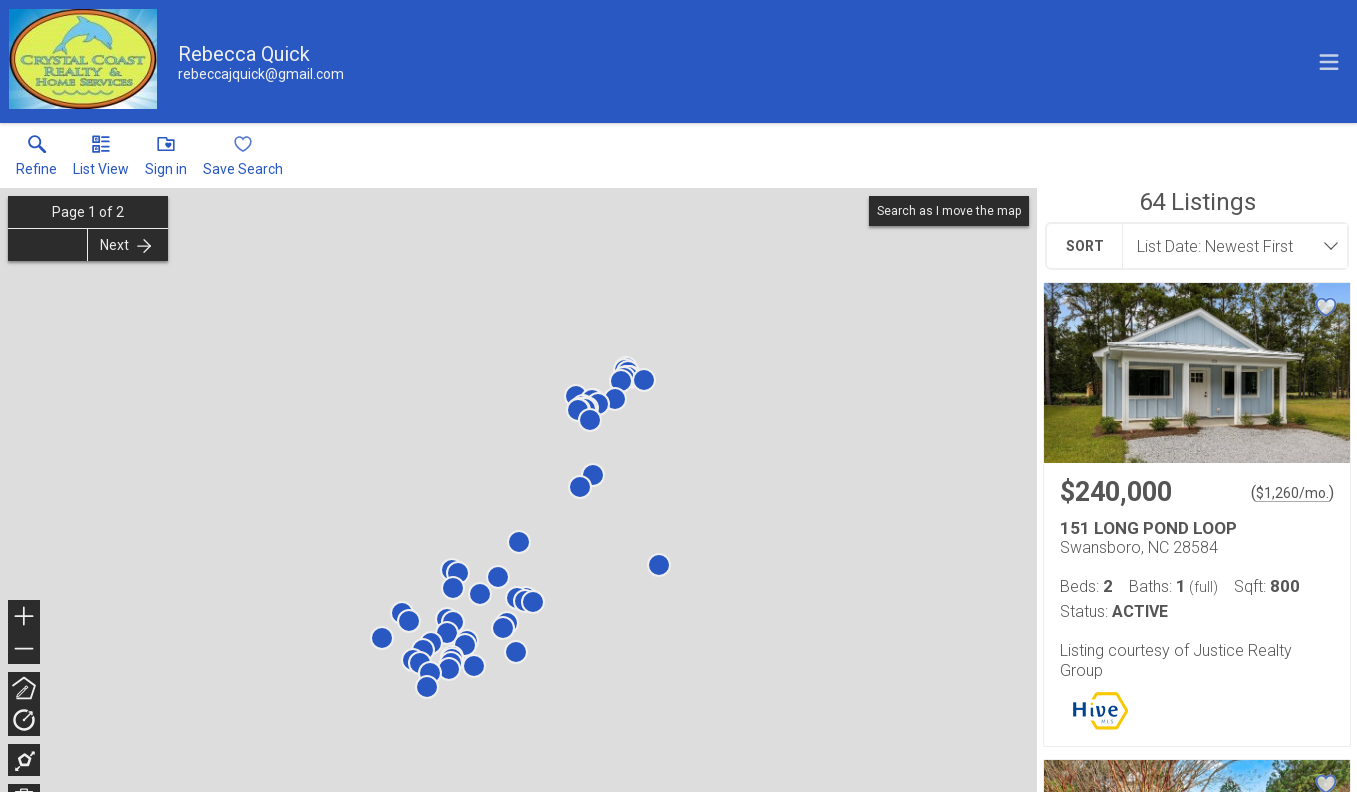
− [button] (24, 649)
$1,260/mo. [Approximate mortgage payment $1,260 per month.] (1292, 493)
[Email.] (261, 74)
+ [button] (24, 618)
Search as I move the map (949, 211)
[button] (101, 160)
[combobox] (1229, 246)
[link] (36, 160)
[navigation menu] (1329, 62)
